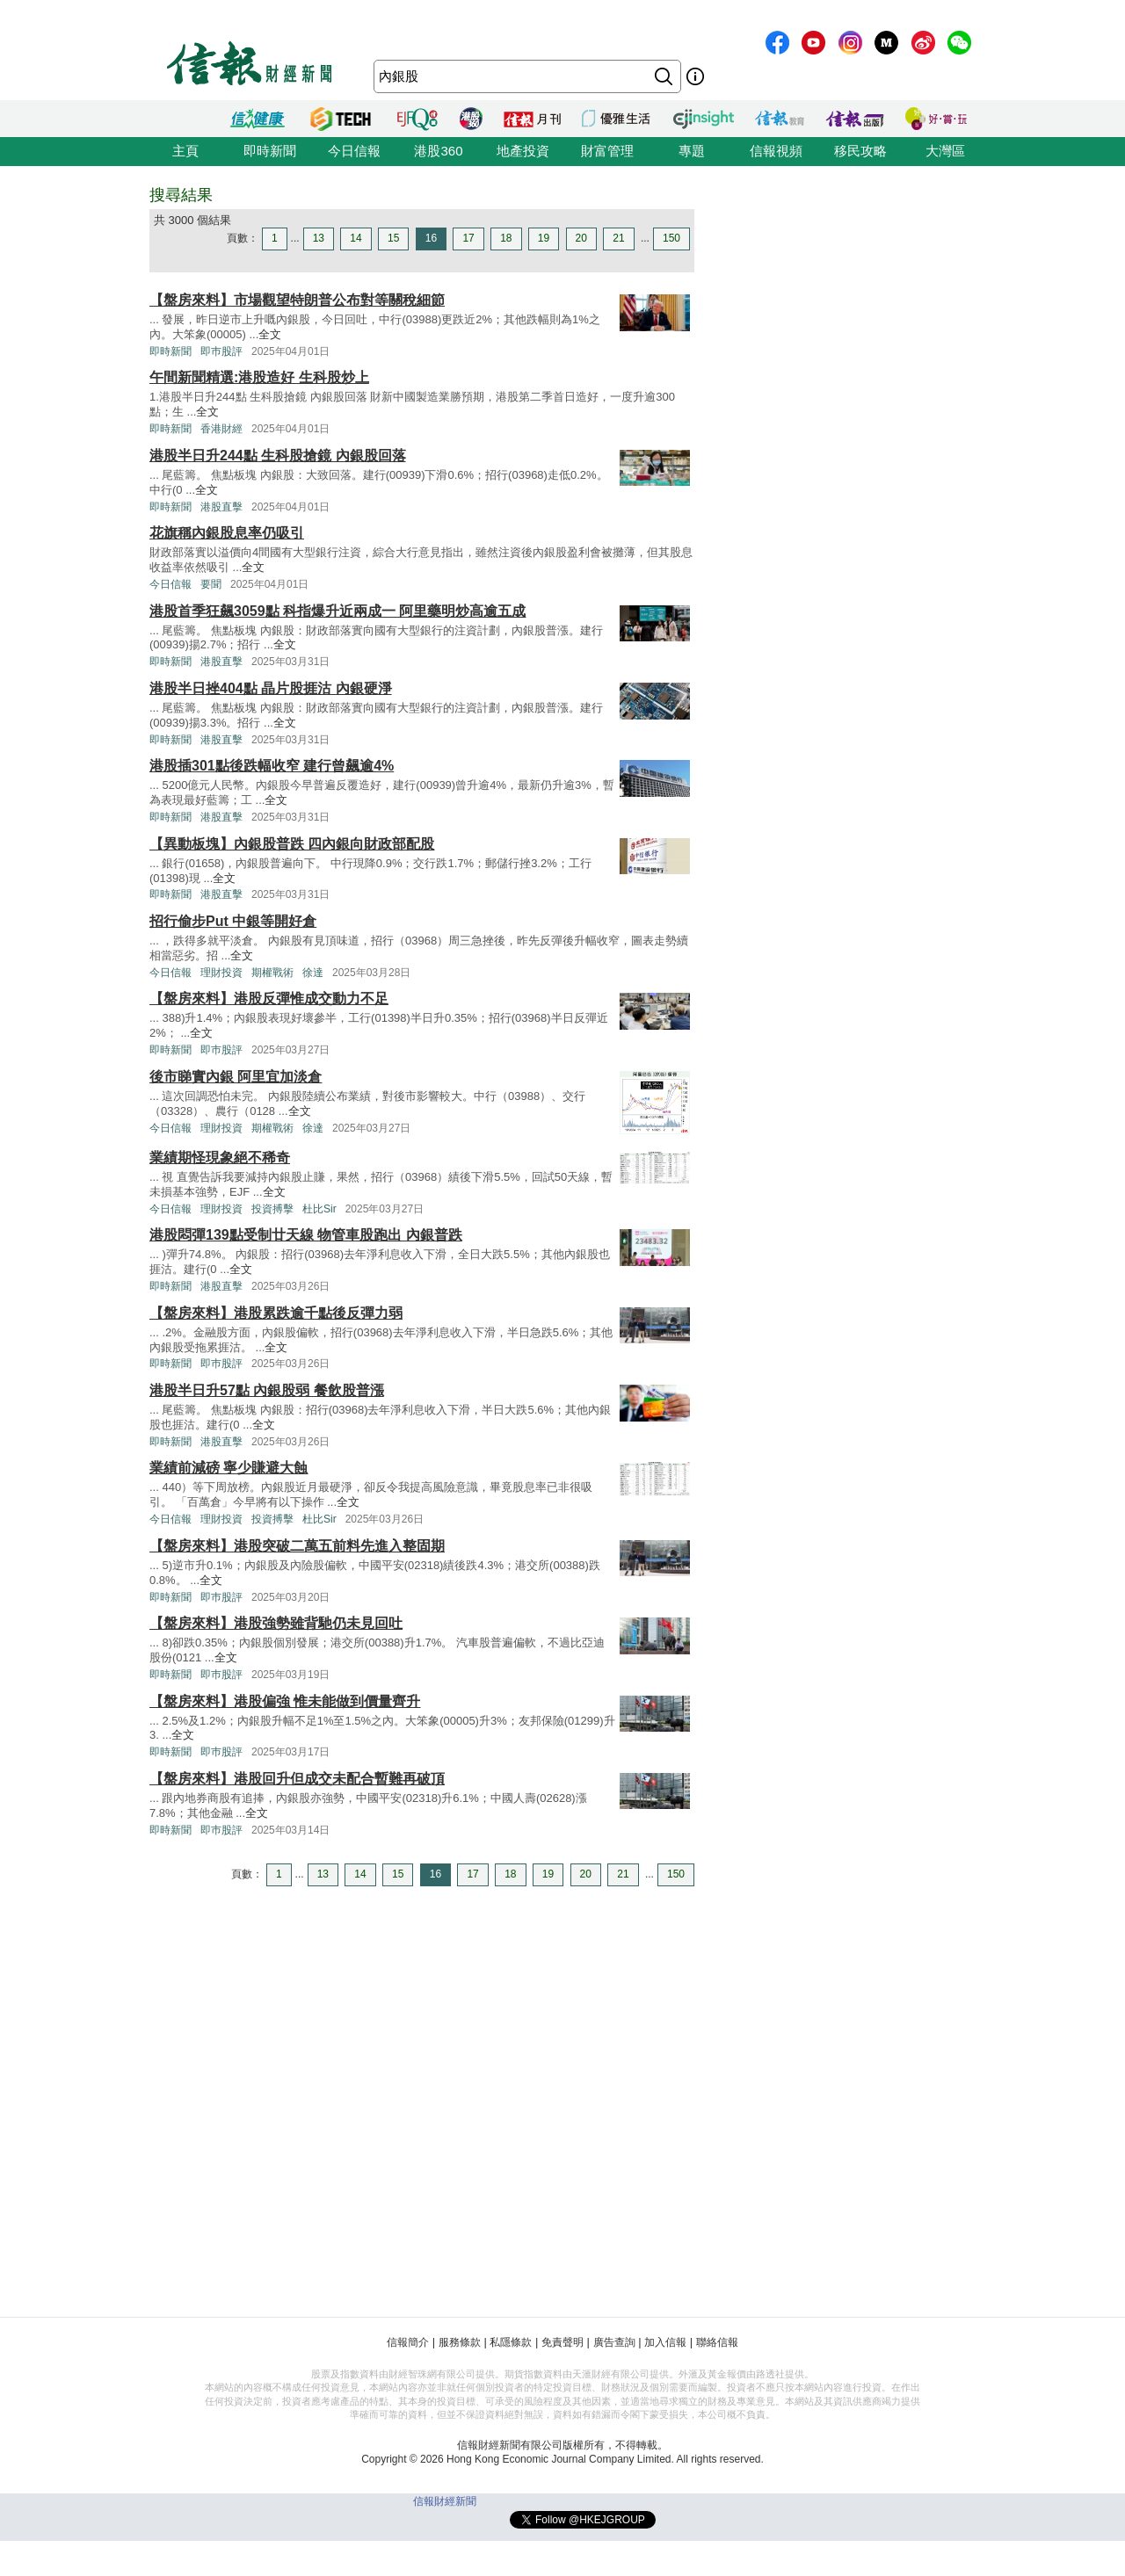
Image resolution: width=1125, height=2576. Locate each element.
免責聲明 (562, 2342)
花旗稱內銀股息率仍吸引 (226, 532)
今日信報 (354, 150)
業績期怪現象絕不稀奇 (219, 1157)
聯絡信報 (717, 2342)
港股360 (438, 150)
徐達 (312, 972)
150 (671, 238)
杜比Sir (319, 1209)
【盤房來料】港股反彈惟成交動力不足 (268, 998)
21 (618, 238)
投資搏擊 (272, 1209)
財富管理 (607, 150)
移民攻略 (860, 150)
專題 (692, 150)
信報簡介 (408, 2342)
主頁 (185, 150)
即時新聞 (269, 150)
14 (355, 238)
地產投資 (523, 150)
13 (318, 238)
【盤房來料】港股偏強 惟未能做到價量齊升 (284, 1701)
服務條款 (460, 2342)
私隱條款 (511, 2342)
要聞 (210, 584)
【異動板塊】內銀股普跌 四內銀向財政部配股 (291, 843)
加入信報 (665, 2342)
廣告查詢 (614, 2342)
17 (468, 238)
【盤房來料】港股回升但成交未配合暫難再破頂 (297, 1778)
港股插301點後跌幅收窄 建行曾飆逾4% (271, 765)
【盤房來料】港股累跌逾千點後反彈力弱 (276, 1313)
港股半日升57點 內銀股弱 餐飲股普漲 (266, 1390)
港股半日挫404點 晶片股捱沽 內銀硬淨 (270, 688)
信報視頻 (776, 150)
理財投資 (221, 972)
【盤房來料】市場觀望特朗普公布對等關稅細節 (297, 300)
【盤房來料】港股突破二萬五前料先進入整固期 (297, 1545)
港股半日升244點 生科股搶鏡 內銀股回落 (277, 455)
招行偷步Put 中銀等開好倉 (232, 921)
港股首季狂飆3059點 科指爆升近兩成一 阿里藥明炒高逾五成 (337, 611)
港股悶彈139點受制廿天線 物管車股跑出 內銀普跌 (305, 1234)
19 (543, 238)
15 (393, 238)
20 (581, 238)
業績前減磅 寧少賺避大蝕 (228, 1467)
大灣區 (945, 150)
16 (431, 238)
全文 (269, 334)
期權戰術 (272, 972)
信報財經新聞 (444, 2501)
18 (506, 238)
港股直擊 (221, 507)
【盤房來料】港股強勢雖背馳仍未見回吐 (276, 1623)
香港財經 (221, 429)
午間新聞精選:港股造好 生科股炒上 (259, 377)
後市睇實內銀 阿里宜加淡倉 (235, 1076)
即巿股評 (221, 351)
